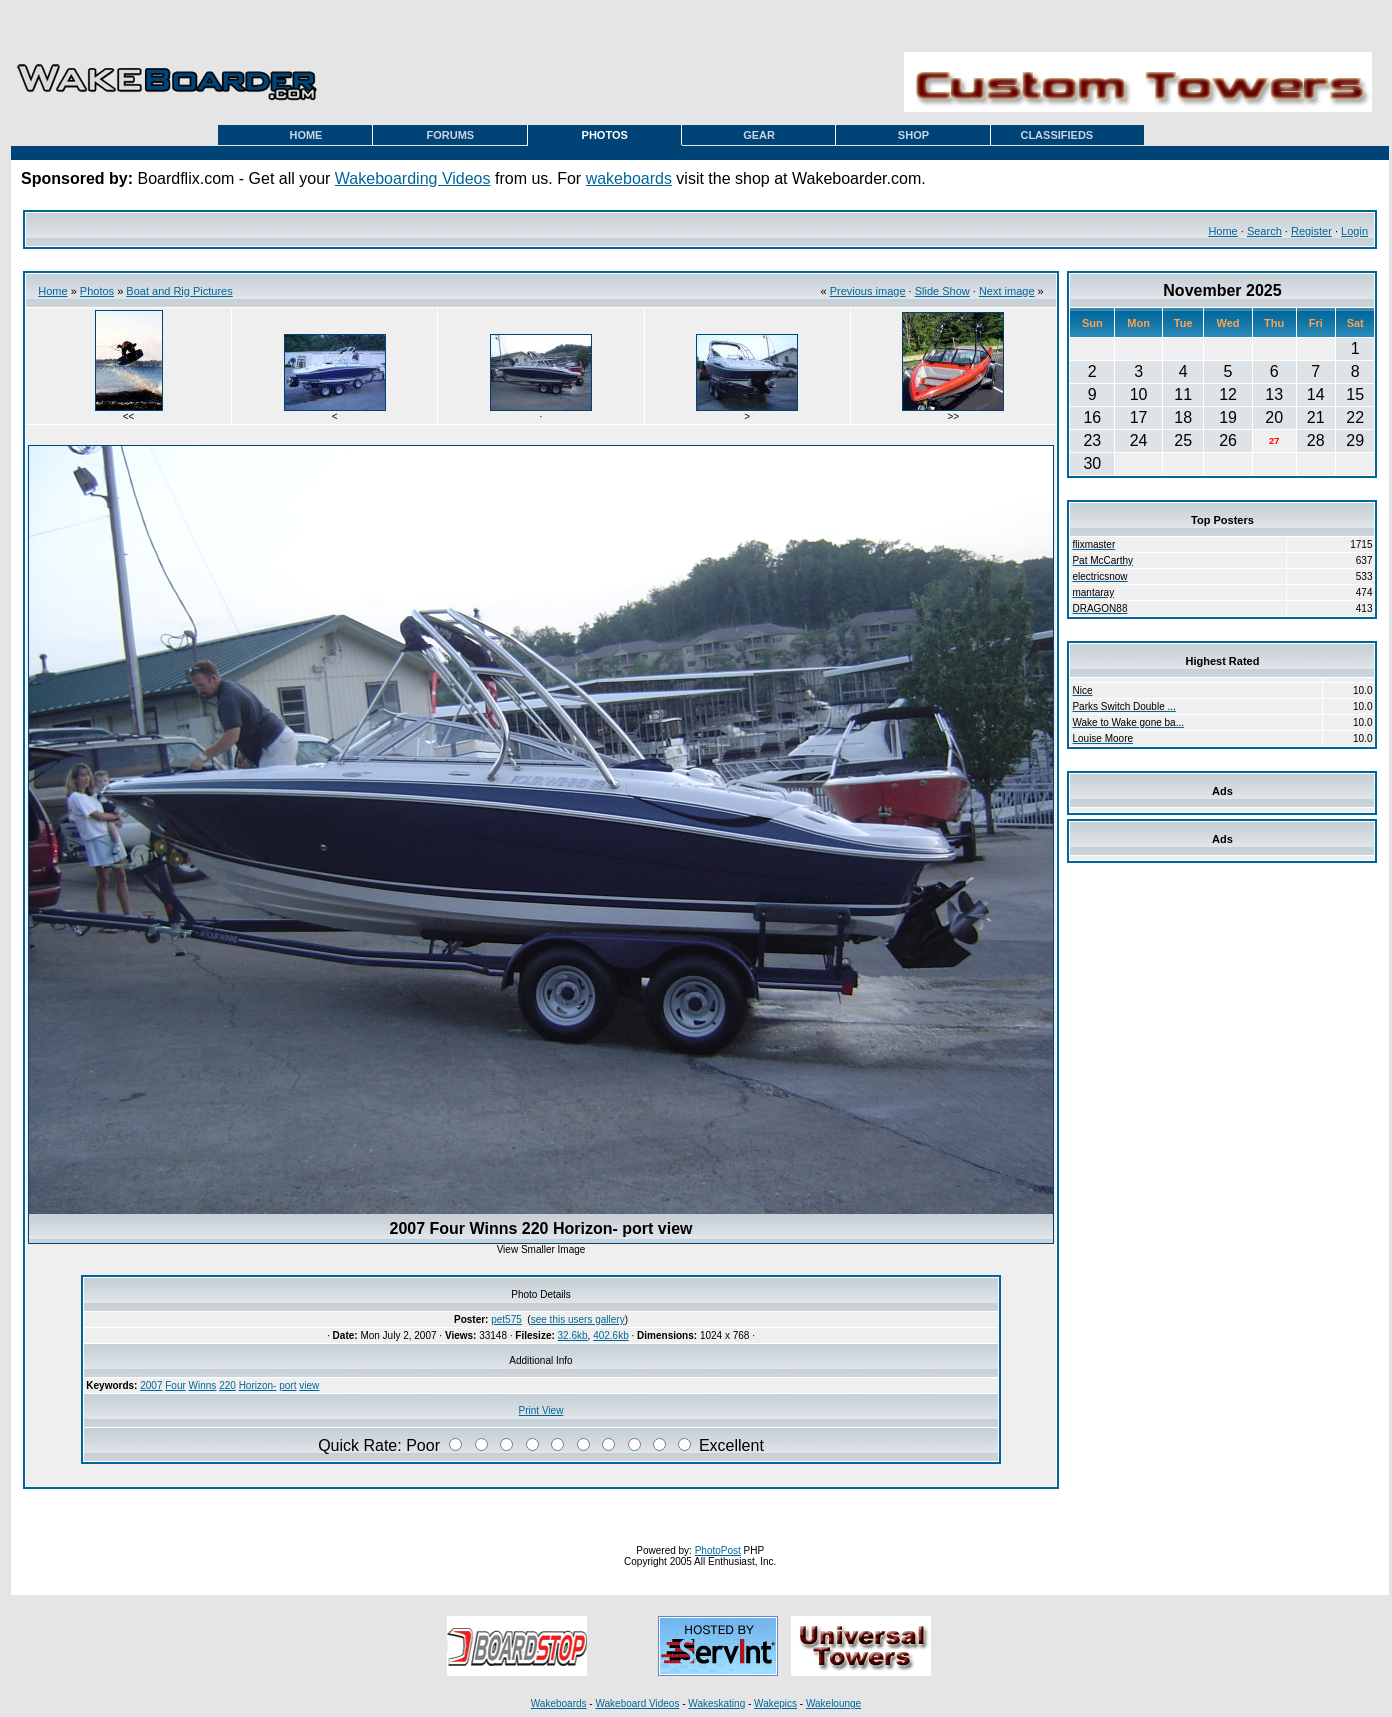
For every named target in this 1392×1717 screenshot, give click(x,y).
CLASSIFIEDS (1056, 135)
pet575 (506, 1319)
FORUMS (450, 135)
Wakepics (775, 1703)
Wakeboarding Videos (413, 178)
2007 (151, 1385)
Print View (541, 1410)
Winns (203, 1385)
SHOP (913, 135)
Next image (1007, 291)
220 (227, 1385)
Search (1264, 231)
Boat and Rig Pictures (179, 291)
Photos (97, 291)
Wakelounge (833, 1703)
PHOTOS (605, 135)
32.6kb (573, 1335)
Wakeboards (559, 1703)
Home (1222, 231)
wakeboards (629, 178)
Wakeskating (716, 1703)
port (287, 1385)
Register (1311, 231)
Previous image (868, 291)
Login (1354, 231)
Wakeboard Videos (637, 1703)
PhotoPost (718, 1550)
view (309, 1385)
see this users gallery (578, 1319)
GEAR (759, 135)
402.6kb (611, 1335)
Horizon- (258, 1385)
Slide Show (942, 291)
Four (175, 1385)
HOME (305, 135)
